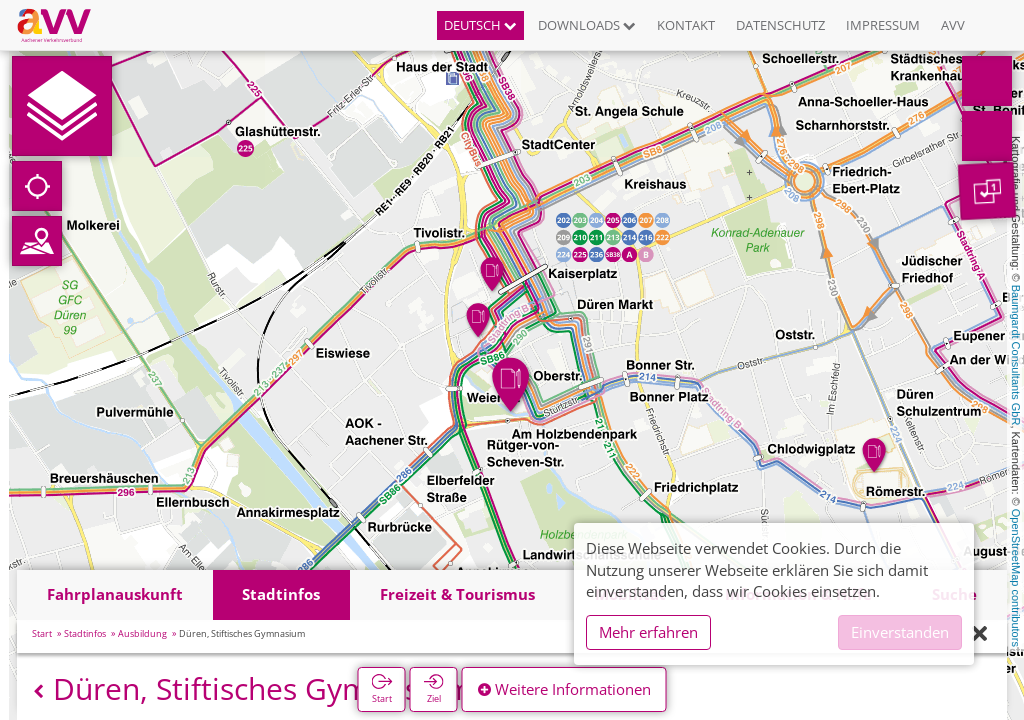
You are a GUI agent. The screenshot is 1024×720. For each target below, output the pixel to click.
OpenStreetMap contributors (1016, 578)
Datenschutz (780, 25)
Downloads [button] (587, 25)
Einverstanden (900, 632)
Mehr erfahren (648, 632)
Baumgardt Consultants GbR (1016, 355)
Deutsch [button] (480, 25)
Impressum (883, 25)
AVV (953, 25)
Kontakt (686, 25)
